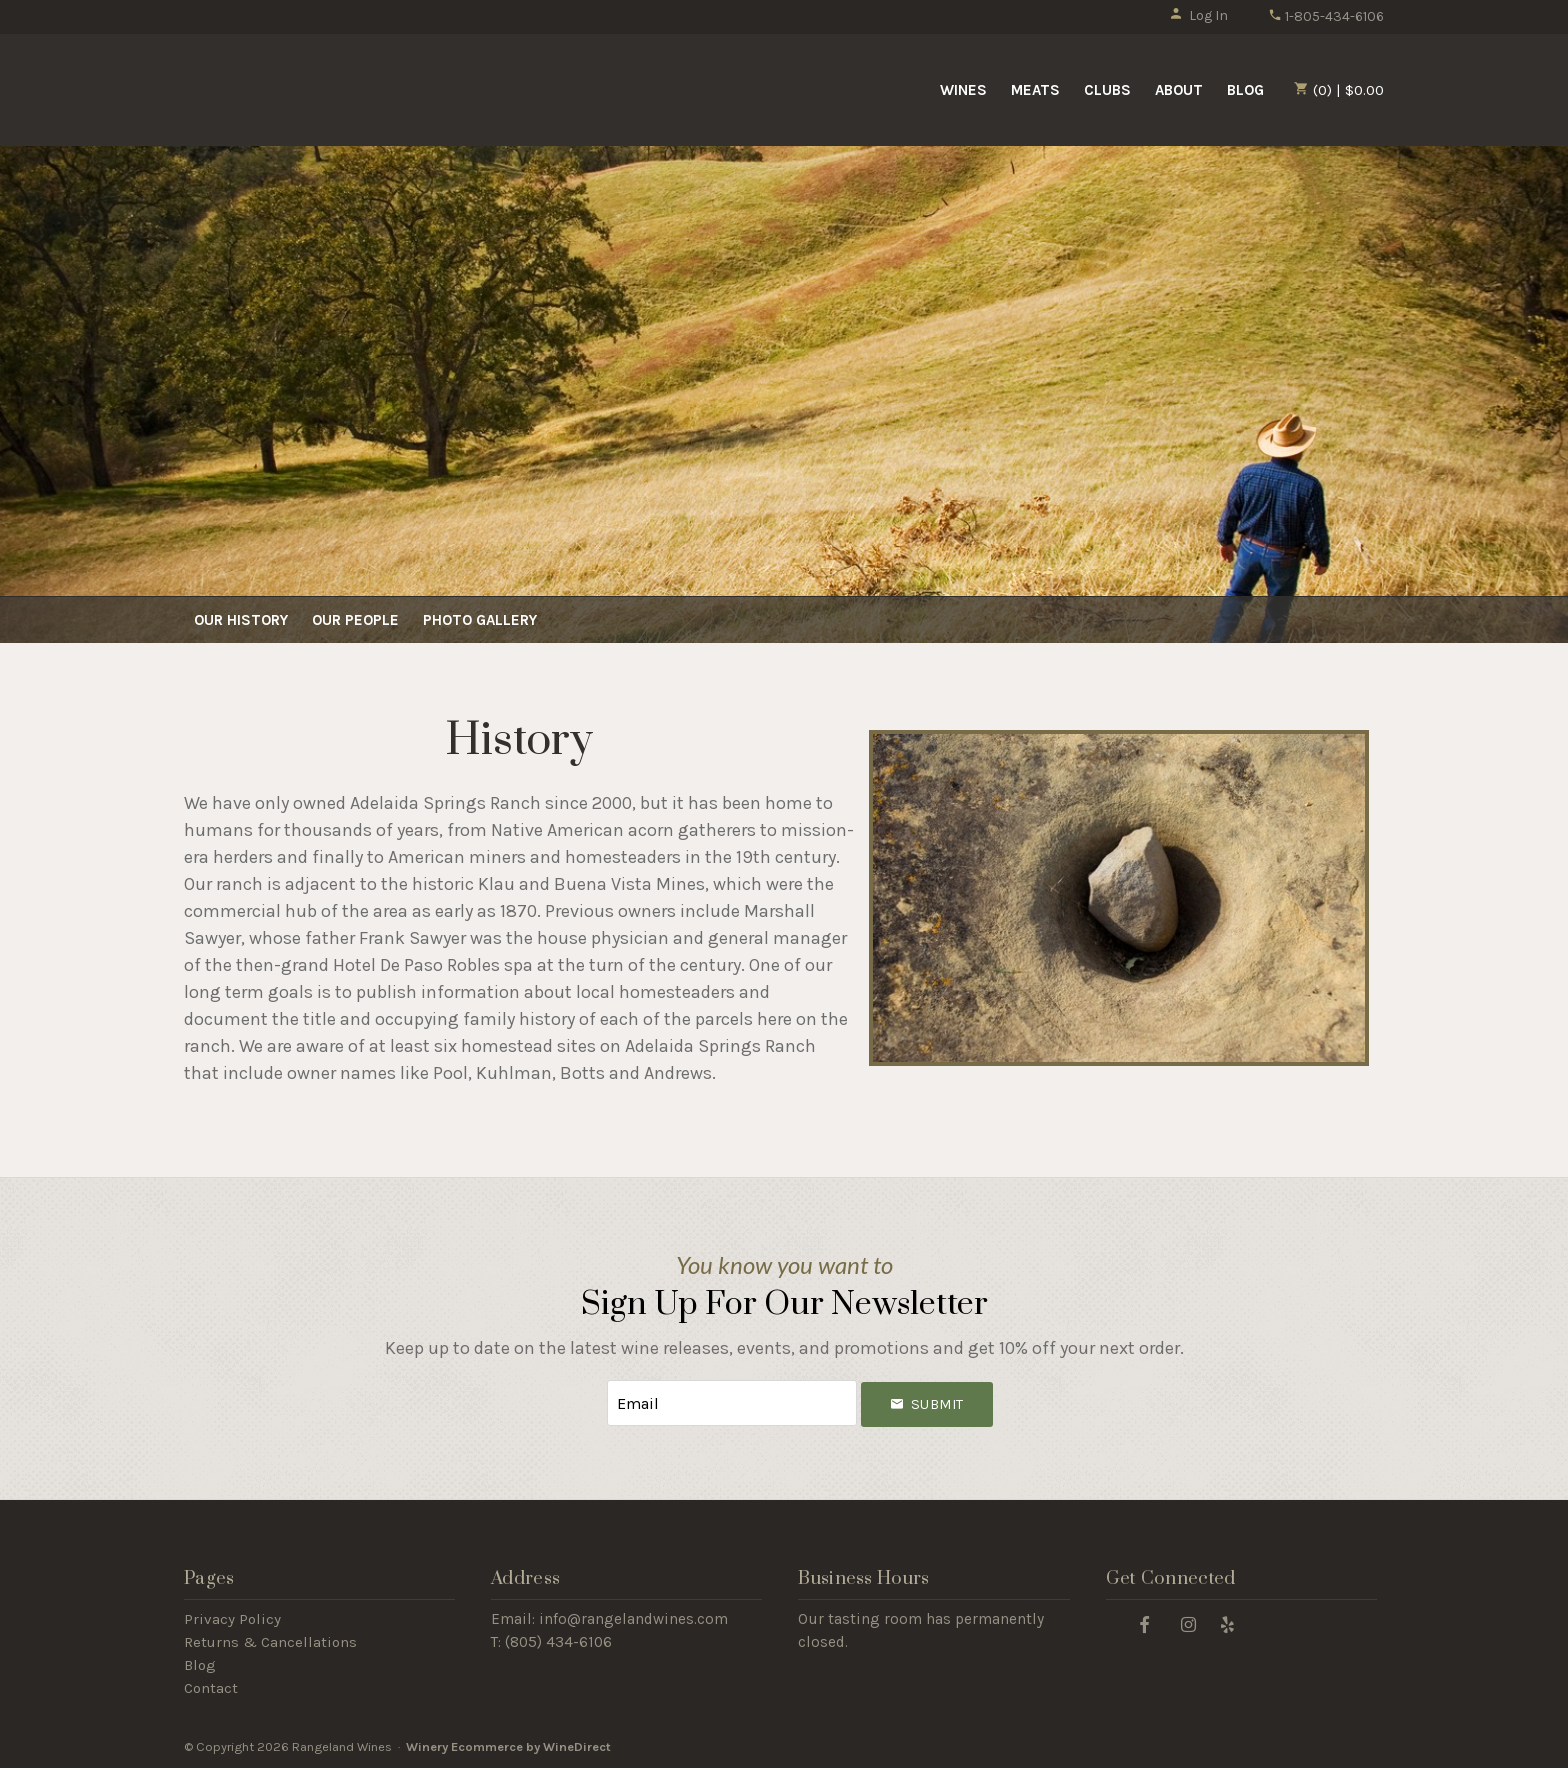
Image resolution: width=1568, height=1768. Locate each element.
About (1179, 90)
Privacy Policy (232, 1619)
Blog (1245, 90)
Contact (211, 1688)
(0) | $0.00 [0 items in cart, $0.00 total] (1339, 90)
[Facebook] (1145, 1623)
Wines (963, 90)
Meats (1035, 90)
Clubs (1107, 90)
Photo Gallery (480, 620)
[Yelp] (1228, 1623)
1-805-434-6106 (1326, 16)
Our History (241, 620)
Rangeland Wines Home (347, 88)
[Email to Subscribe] (732, 1403)
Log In (1198, 15)
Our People (355, 620)
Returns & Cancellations (270, 1642)
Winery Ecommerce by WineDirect (508, 1746)
